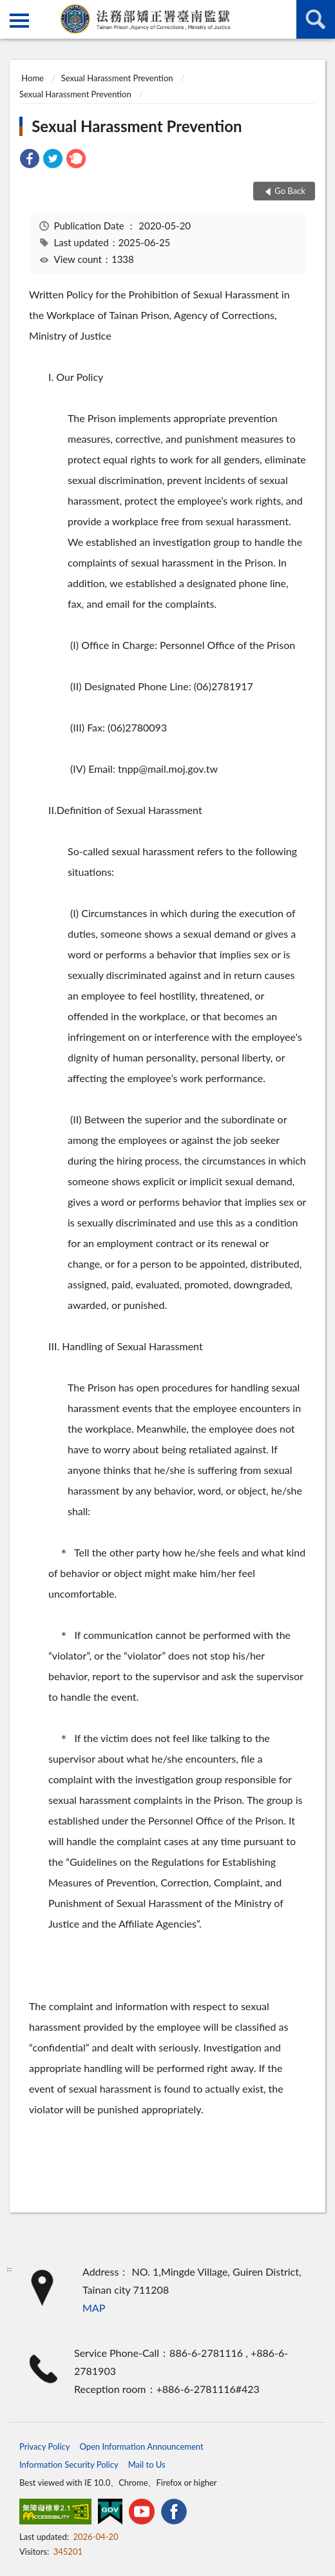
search (315, 19)
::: (10, 10)
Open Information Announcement (141, 2446)
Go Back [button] (289, 191)
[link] (29, 160)
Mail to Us (147, 2464)
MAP (93, 2307)
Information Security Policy (69, 2464)
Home (32, 78)
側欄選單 (19, 21)
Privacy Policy (44, 2446)
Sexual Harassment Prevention (117, 78)
